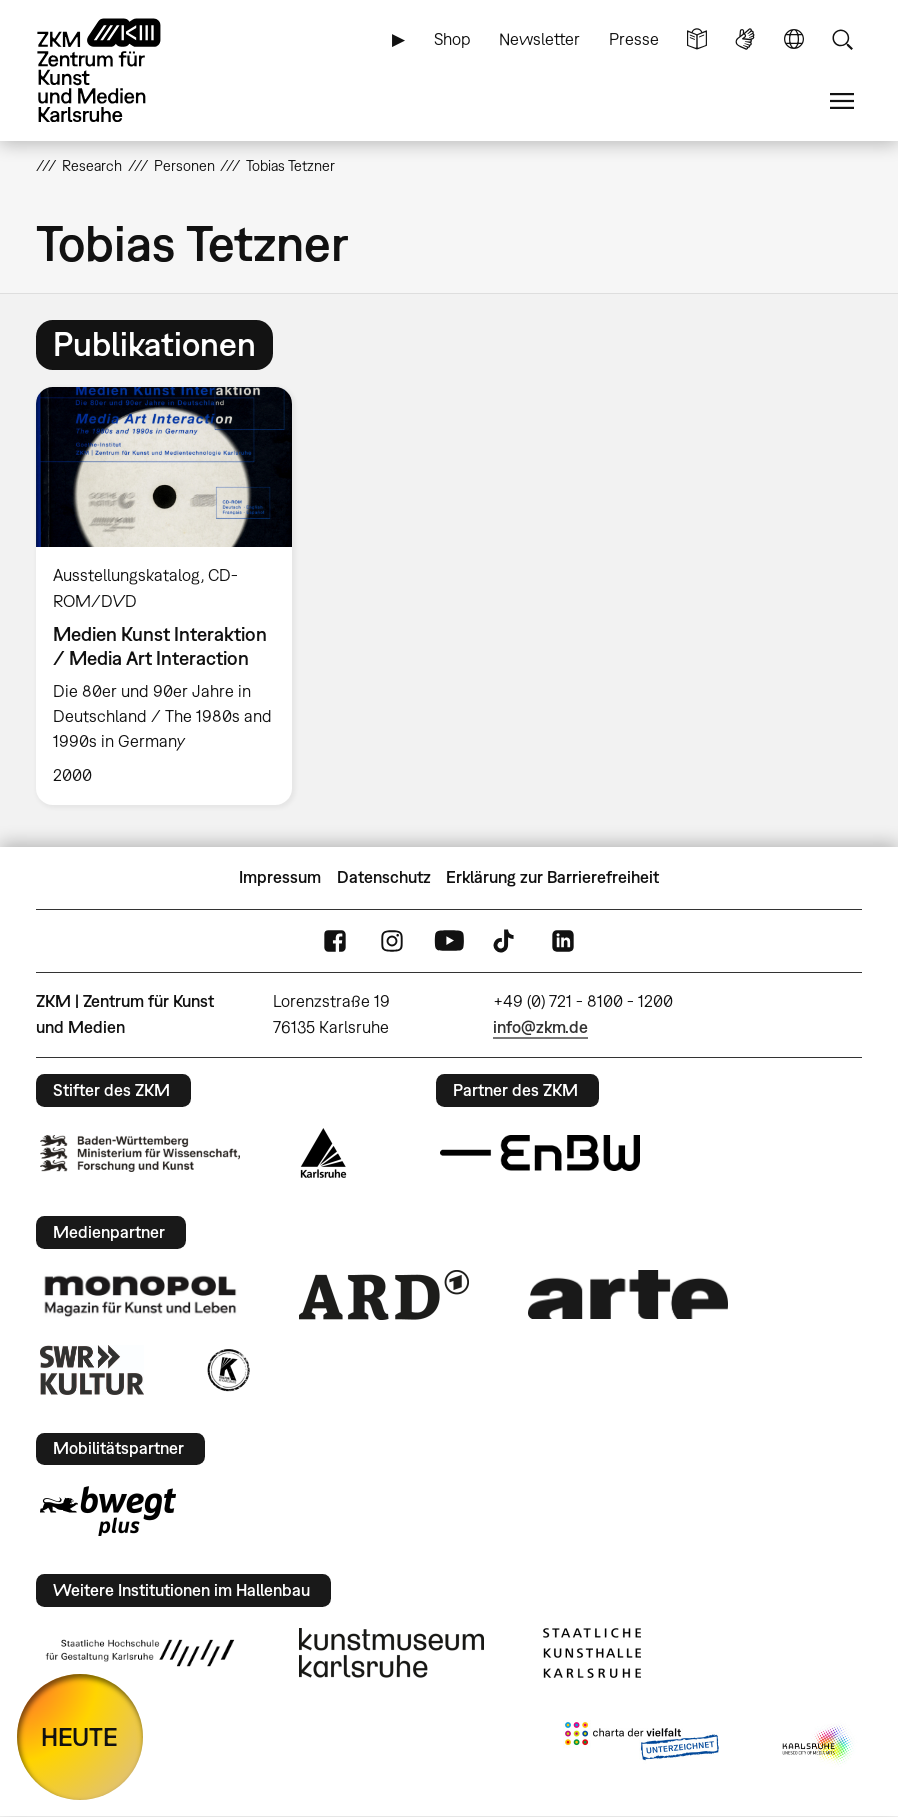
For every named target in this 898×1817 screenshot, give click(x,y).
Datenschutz (384, 877)
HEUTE (79, 1736)
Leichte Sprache (697, 39)
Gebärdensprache (745, 39)
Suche (842, 39)
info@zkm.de (540, 1027)
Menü (842, 101)
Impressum (280, 877)
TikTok (506, 940)
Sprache (794, 39)
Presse (634, 39)
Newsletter (539, 39)
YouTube (449, 940)
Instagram (392, 940)
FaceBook (335, 940)
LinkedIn (563, 940)
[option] (172, 596)
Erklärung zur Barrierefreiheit (552, 877)
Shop (452, 39)
